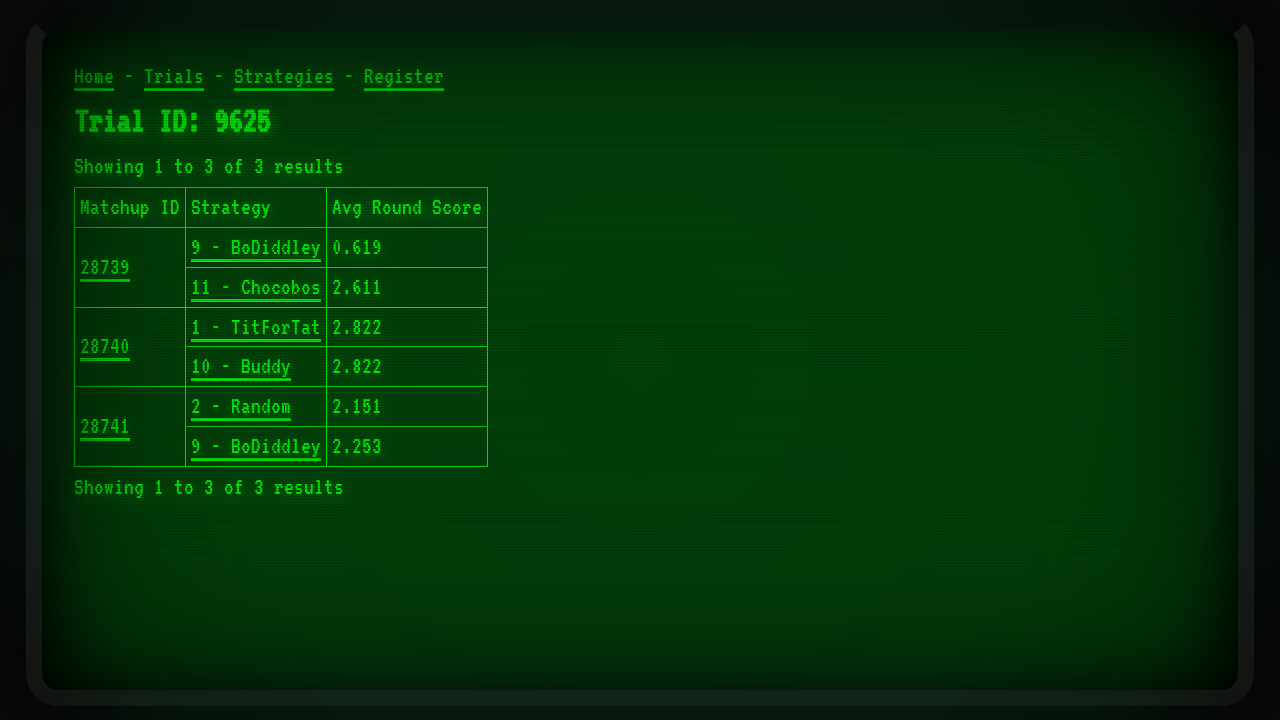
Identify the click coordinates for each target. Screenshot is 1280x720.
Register (404, 76)
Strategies (284, 76)
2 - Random (241, 406)
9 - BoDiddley (256, 247)
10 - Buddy (241, 366)
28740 (105, 346)
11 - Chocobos (256, 287)
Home (94, 76)
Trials (174, 76)
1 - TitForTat (256, 327)
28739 (105, 267)
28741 (105, 426)
